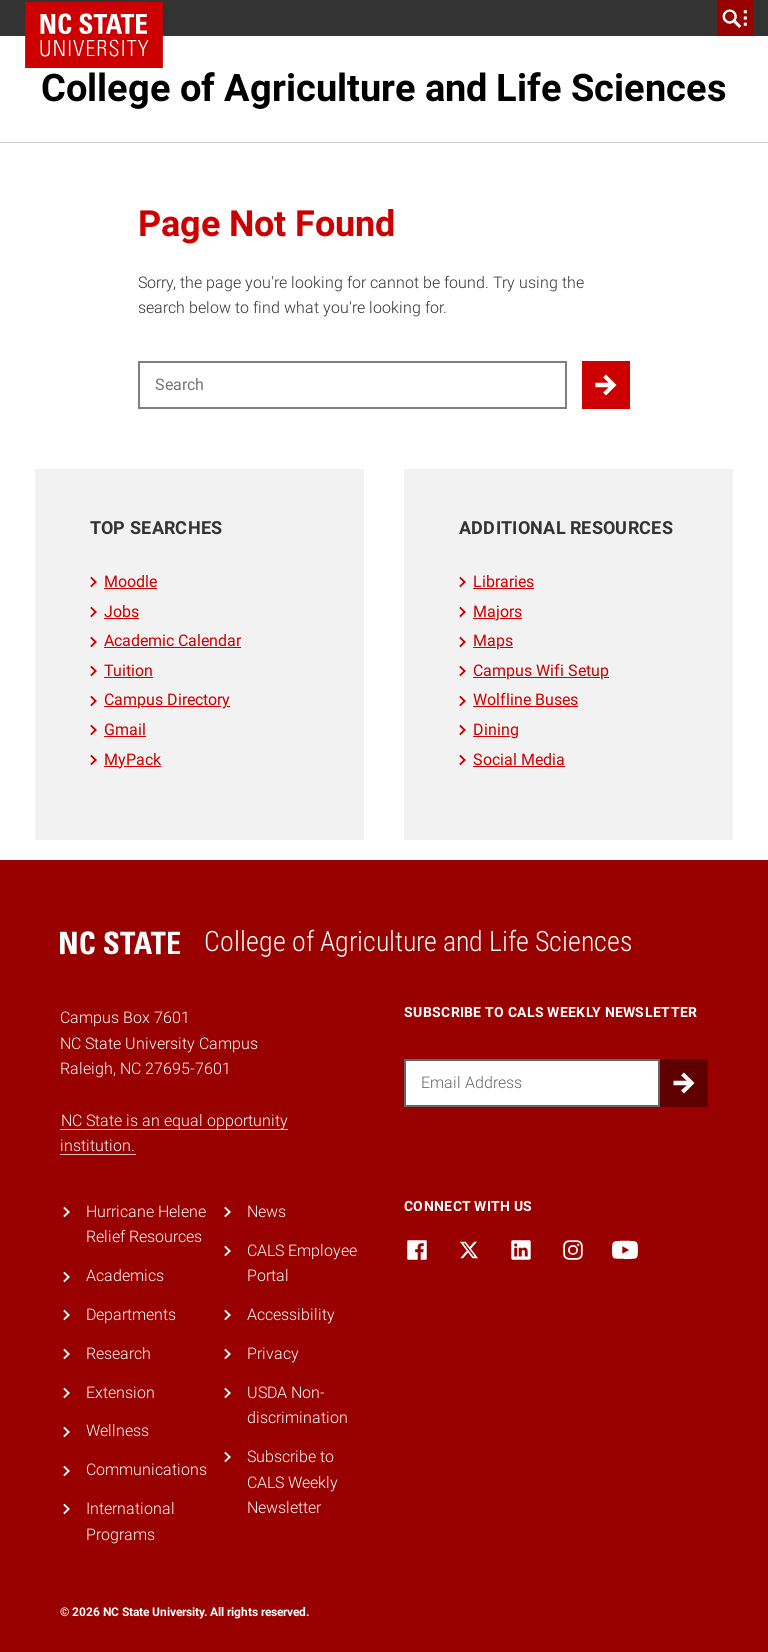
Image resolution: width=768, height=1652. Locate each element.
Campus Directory (167, 699)
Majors (497, 611)
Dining (496, 729)
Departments (131, 1314)
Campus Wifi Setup (541, 670)
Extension (120, 1392)
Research (118, 1353)
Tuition (128, 670)
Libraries (503, 581)
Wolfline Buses (525, 699)
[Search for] (352, 385)
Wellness (117, 1430)
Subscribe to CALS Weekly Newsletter (292, 1482)
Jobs (121, 611)
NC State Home (94, 35)
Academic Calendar (172, 640)
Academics (125, 1275)
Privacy (273, 1353)
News (266, 1211)
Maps (493, 640)
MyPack (132, 759)
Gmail (125, 729)
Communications (146, 1469)
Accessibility (291, 1314)
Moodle (130, 581)
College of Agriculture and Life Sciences (384, 88)
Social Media (519, 759)
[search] (735, 18)
